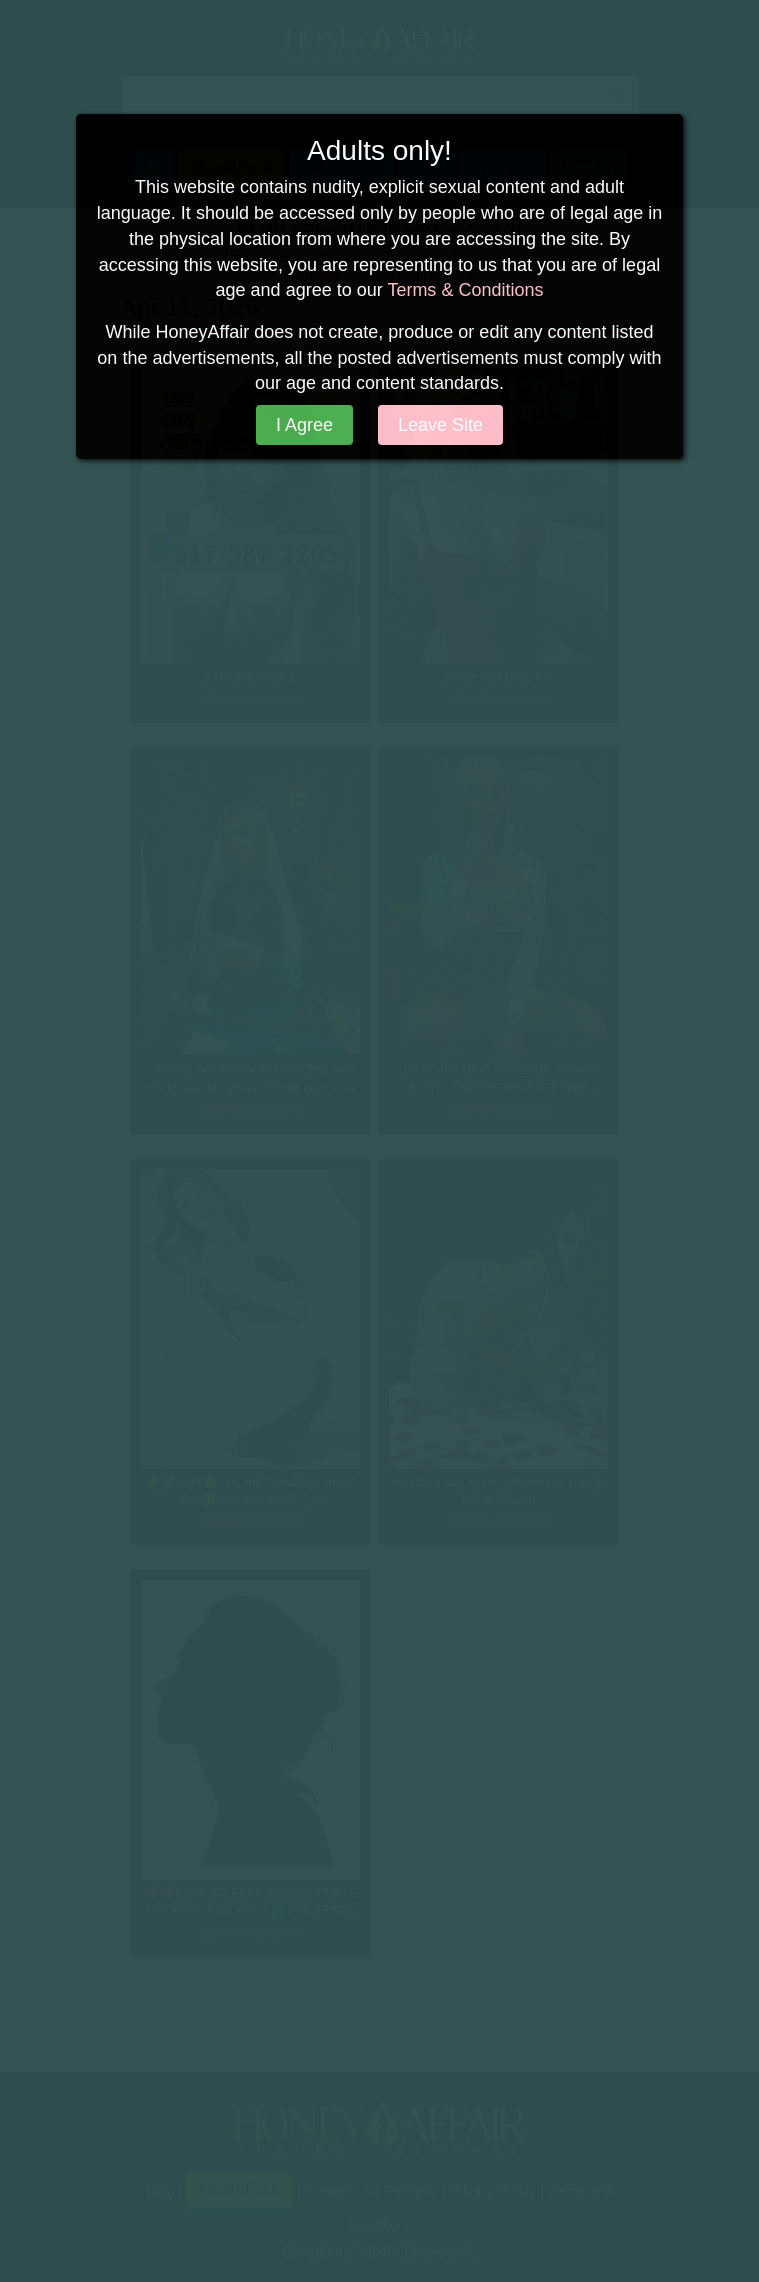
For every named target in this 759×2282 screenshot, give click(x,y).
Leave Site (440, 425)
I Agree (304, 425)
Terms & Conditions (465, 290)
